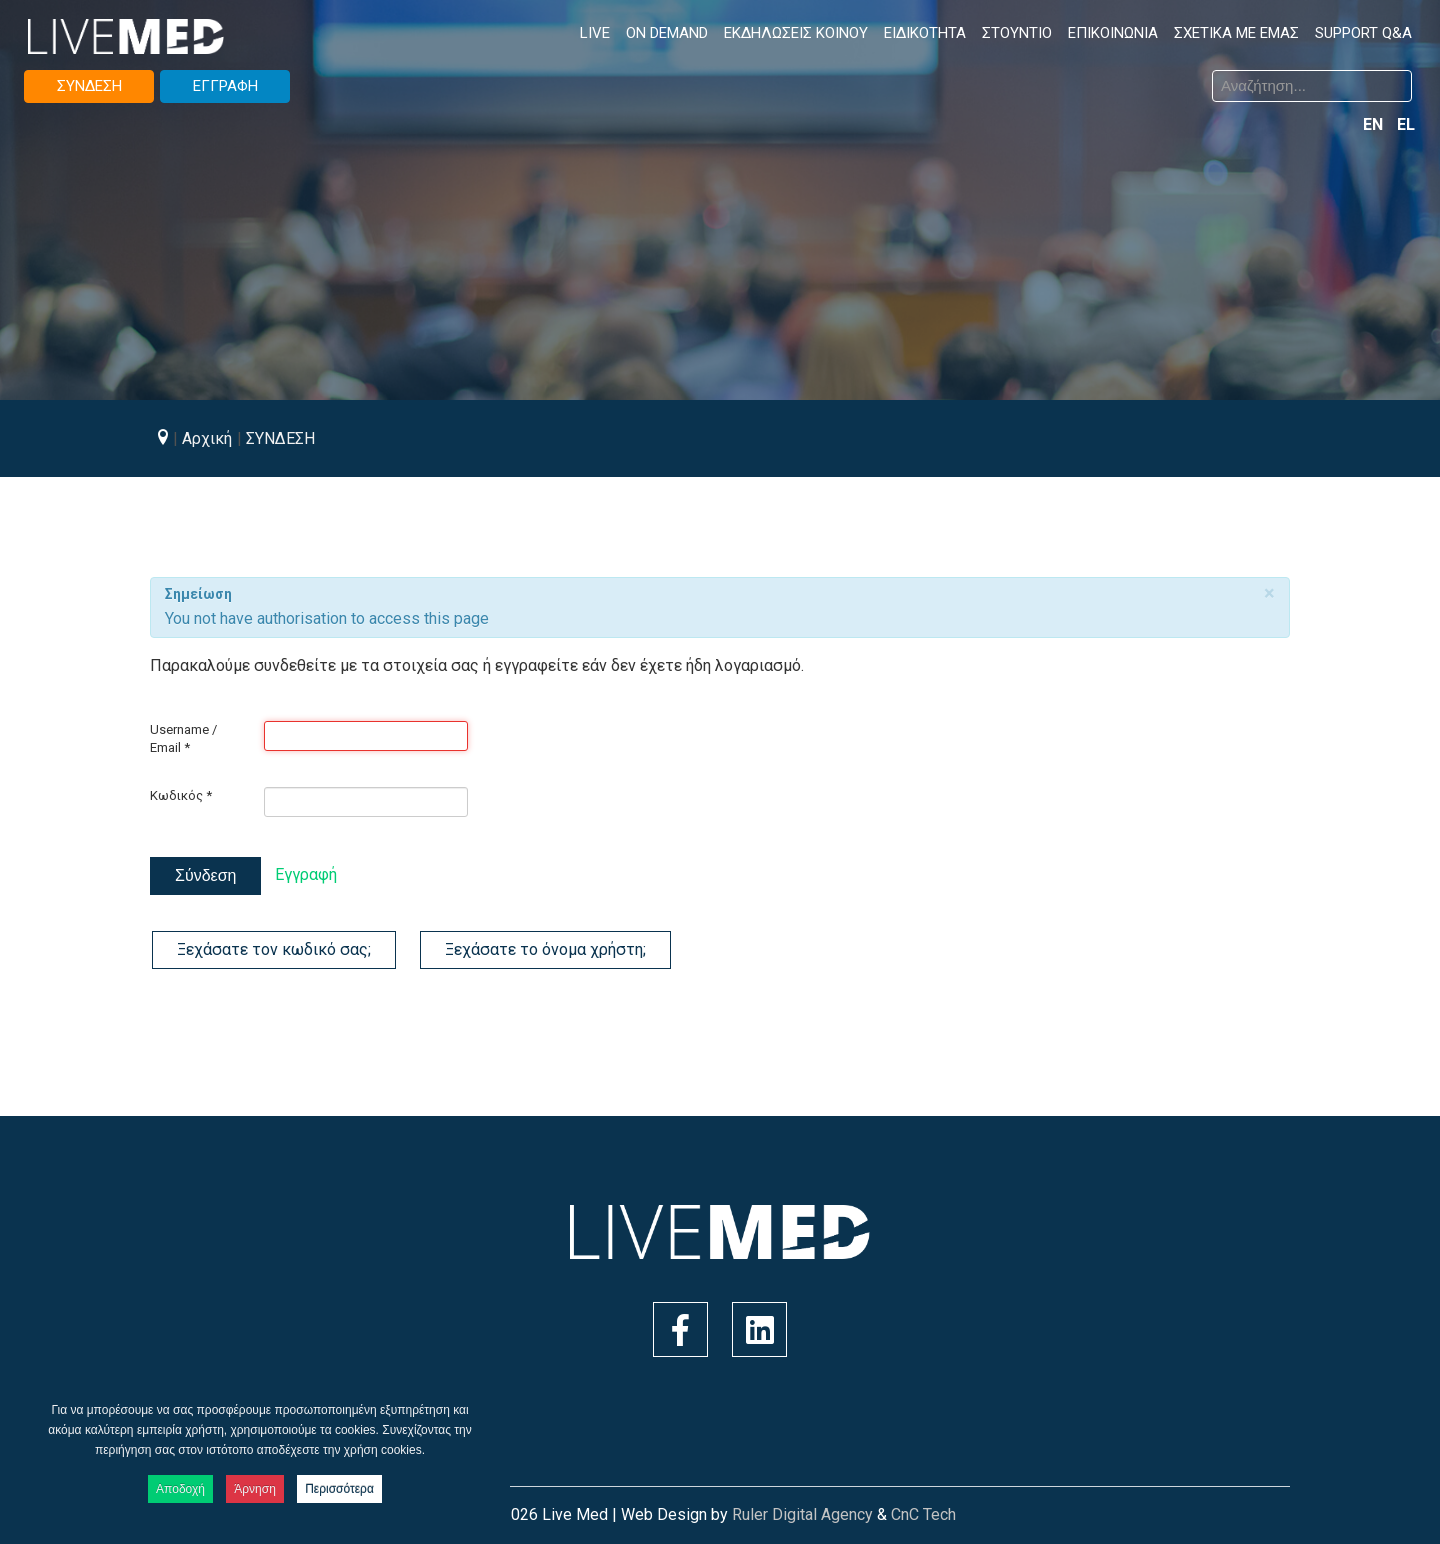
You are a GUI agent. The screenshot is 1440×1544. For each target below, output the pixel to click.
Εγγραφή (306, 874)
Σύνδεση (205, 875)
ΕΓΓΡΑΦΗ (225, 86)
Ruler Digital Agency (802, 1514)
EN (1375, 124)
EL (1406, 124)
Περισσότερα (339, 1489)
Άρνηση (255, 1489)
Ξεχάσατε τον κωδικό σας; (274, 949)
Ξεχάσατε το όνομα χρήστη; (545, 949)
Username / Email (183, 738)
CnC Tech (923, 1514)
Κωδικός (181, 795)
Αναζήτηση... (735, 73)
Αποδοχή (180, 1489)
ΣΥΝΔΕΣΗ (89, 86)
